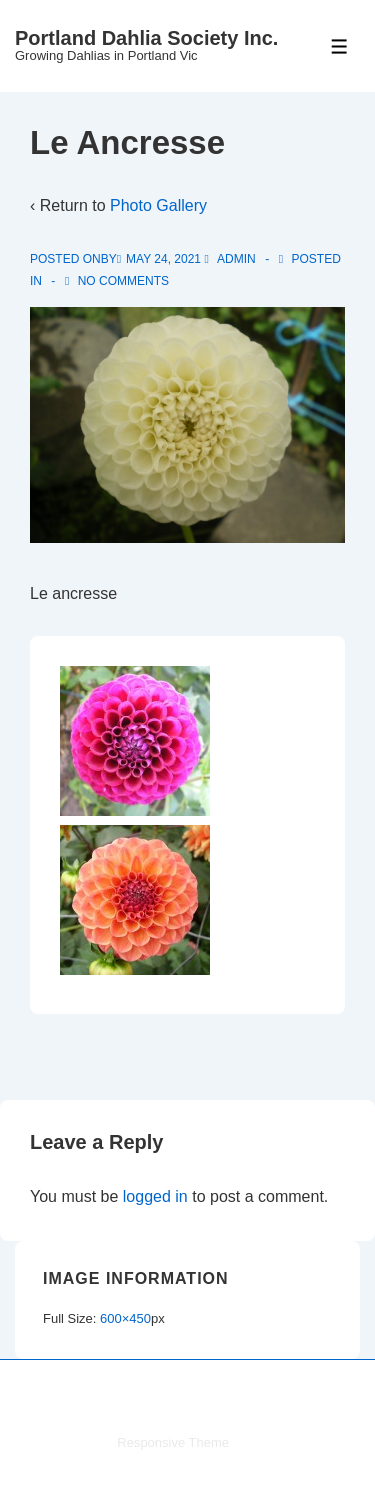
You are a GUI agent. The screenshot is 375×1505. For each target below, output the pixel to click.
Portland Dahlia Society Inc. (146, 38)
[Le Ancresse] (163, 259)
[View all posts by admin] (231, 259)
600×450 (125, 1318)
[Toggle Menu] (339, 46)
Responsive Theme (173, 1442)
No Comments (123, 281)
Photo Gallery (158, 205)
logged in (155, 1196)
